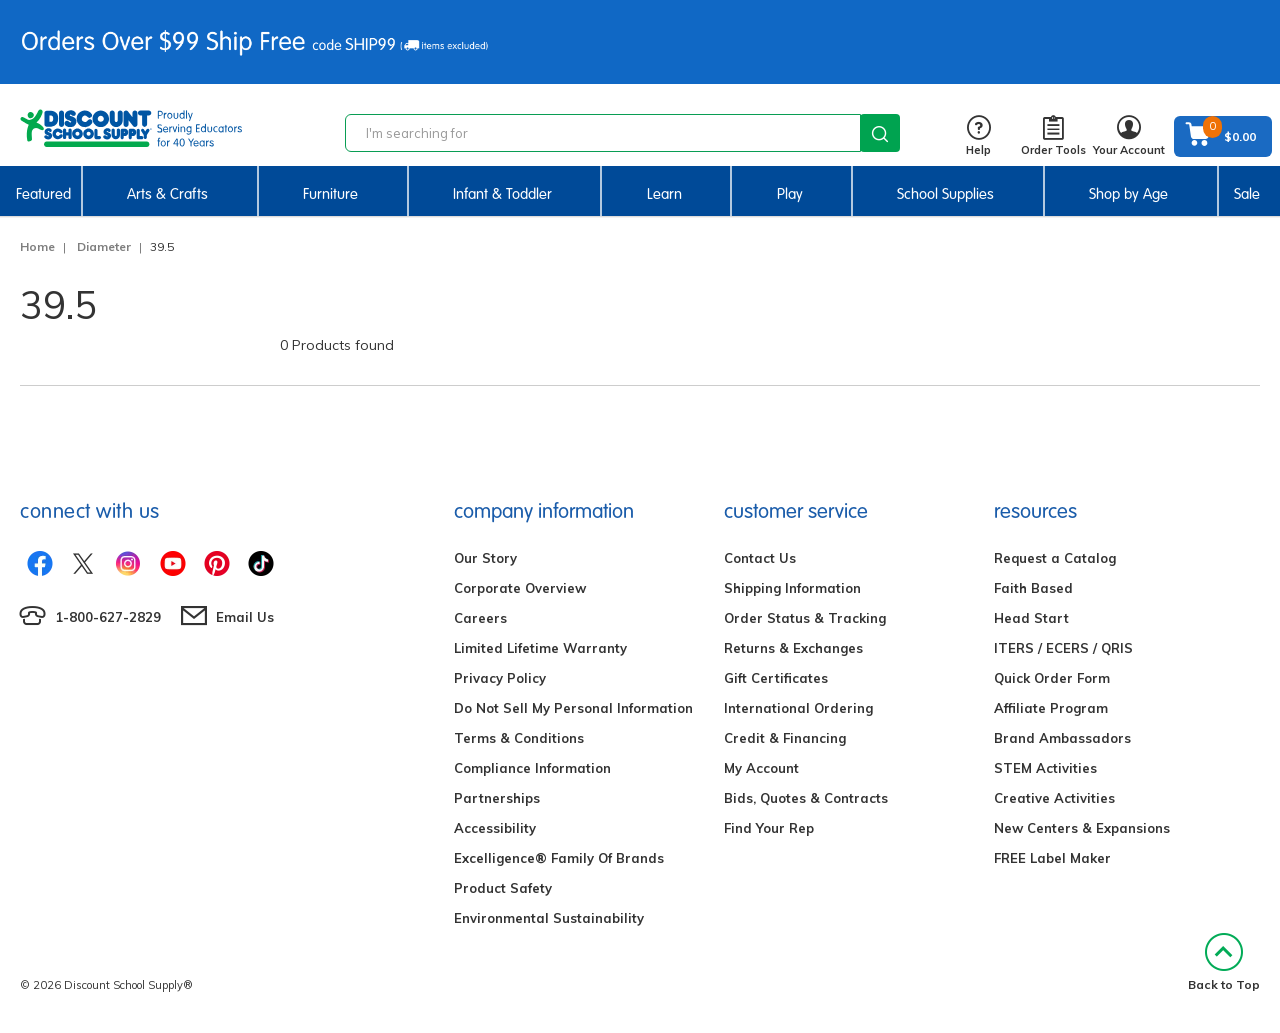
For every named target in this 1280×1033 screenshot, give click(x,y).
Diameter (104, 246)
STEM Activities (1045, 768)
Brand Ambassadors (1062, 738)
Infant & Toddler (502, 194)
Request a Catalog (1055, 558)
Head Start (1031, 618)
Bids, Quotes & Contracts (806, 798)
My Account (761, 768)
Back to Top (1224, 962)
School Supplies (945, 194)
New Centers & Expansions (1082, 828)
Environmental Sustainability (549, 918)
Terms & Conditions (519, 738)
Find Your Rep (769, 828)
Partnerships (497, 798)
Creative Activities (1054, 798)
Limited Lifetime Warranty (540, 648)
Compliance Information (532, 768)
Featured (43, 194)
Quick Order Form (1052, 678)
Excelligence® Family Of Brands (559, 858)
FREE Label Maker (1052, 858)
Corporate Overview (520, 588)
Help (978, 136)
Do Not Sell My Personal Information (573, 708)
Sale (1247, 194)
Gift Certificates (776, 678)
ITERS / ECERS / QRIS (1063, 648)
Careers (480, 618)
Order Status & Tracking (805, 618)
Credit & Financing (785, 738)
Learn (664, 194)
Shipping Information (792, 588)
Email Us (245, 617)
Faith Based (1033, 588)
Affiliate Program (1051, 708)
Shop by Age (1128, 194)
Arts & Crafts (167, 194)
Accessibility (495, 828)
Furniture (330, 194)
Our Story (485, 558)
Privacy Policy (500, 678)
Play (790, 194)
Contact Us (760, 558)
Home (37, 246)
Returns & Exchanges (793, 648)
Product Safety (503, 888)
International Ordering (798, 708)
